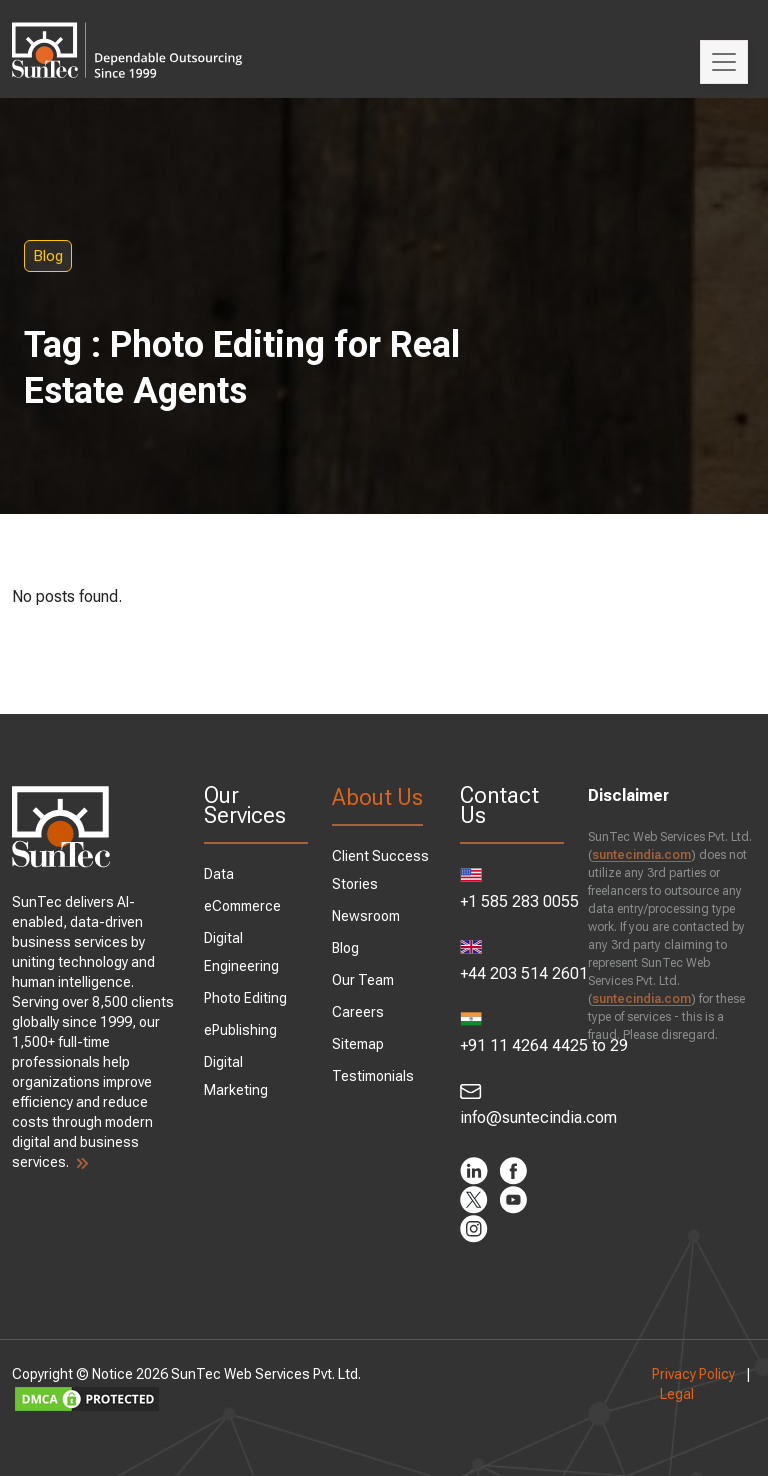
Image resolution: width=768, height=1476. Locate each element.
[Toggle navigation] (724, 62)
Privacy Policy (693, 1374)
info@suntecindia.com (512, 1105)
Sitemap (358, 1044)
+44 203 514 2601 (512, 961)
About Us (377, 797)
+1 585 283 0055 (512, 889)
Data (219, 874)
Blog (48, 256)
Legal (677, 1394)
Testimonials (373, 1076)
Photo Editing (245, 998)
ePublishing (240, 1030)
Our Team (363, 980)
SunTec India (127, 36)
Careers (358, 1012)
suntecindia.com (641, 855)
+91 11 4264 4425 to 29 (512, 1033)
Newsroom (366, 916)
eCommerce (242, 906)
